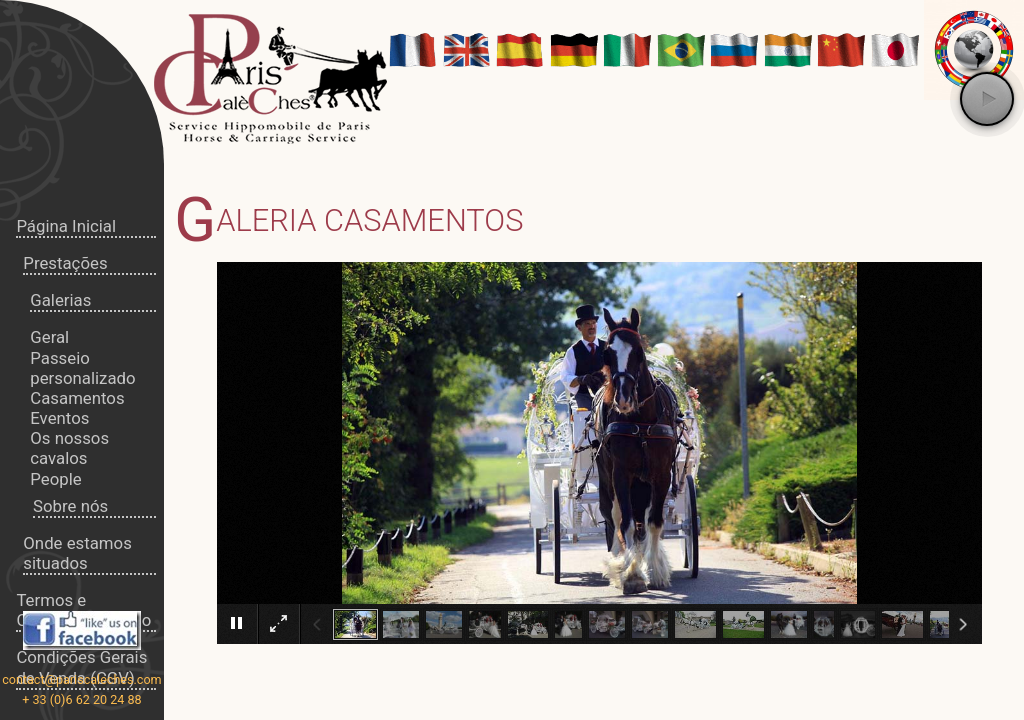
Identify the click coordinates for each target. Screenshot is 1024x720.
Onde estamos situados (77, 553)
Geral (49, 337)
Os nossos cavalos (69, 448)
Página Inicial (66, 226)
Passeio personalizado (82, 368)
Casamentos (77, 398)
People (55, 479)
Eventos (59, 418)
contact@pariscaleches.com (82, 679)
